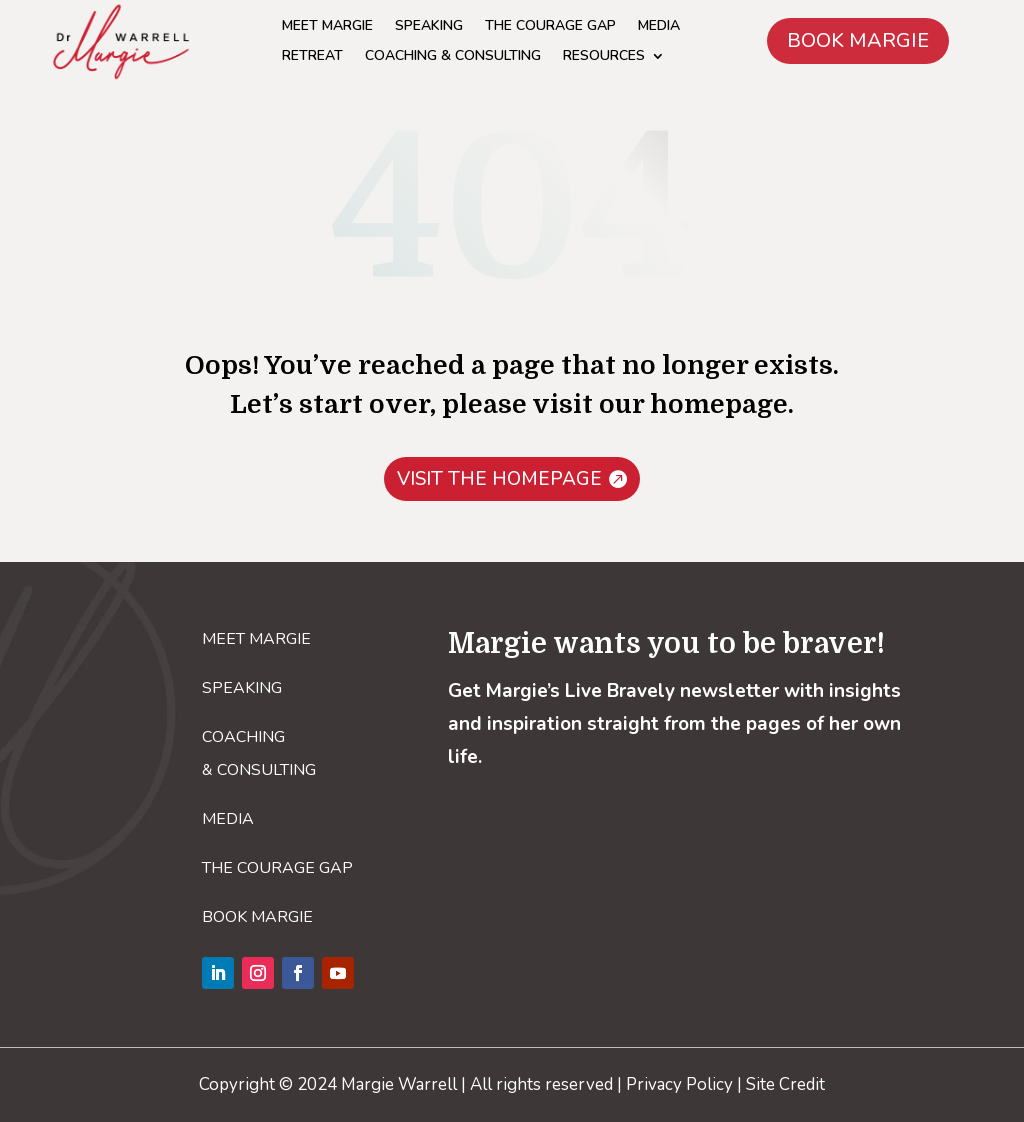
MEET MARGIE (327, 27)
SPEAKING (429, 27)
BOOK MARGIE (858, 40)
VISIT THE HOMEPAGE (499, 479)
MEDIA (659, 27)
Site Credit (785, 1084)
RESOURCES (604, 57)
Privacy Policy (679, 1084)
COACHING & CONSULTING (453, 57)
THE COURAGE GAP (550, 27)
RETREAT (312, 57)
